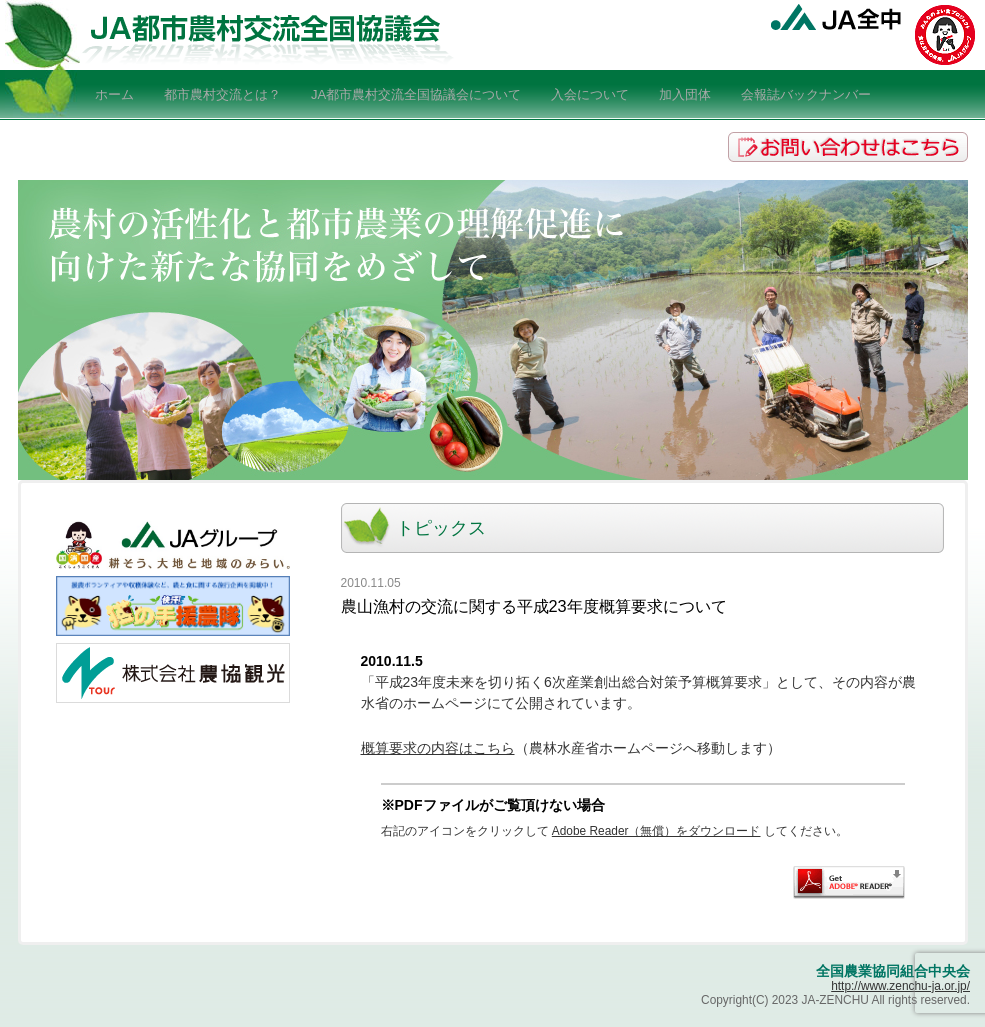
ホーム (114, 94)
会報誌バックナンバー (806, 94)
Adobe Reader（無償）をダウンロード (656, 831)
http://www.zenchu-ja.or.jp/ (900, 986)
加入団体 (685, 94)
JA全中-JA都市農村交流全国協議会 (270, 35)
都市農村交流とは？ (222, 94)
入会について (590, 94)
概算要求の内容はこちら (438, 748)
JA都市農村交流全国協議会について (416, 94)
